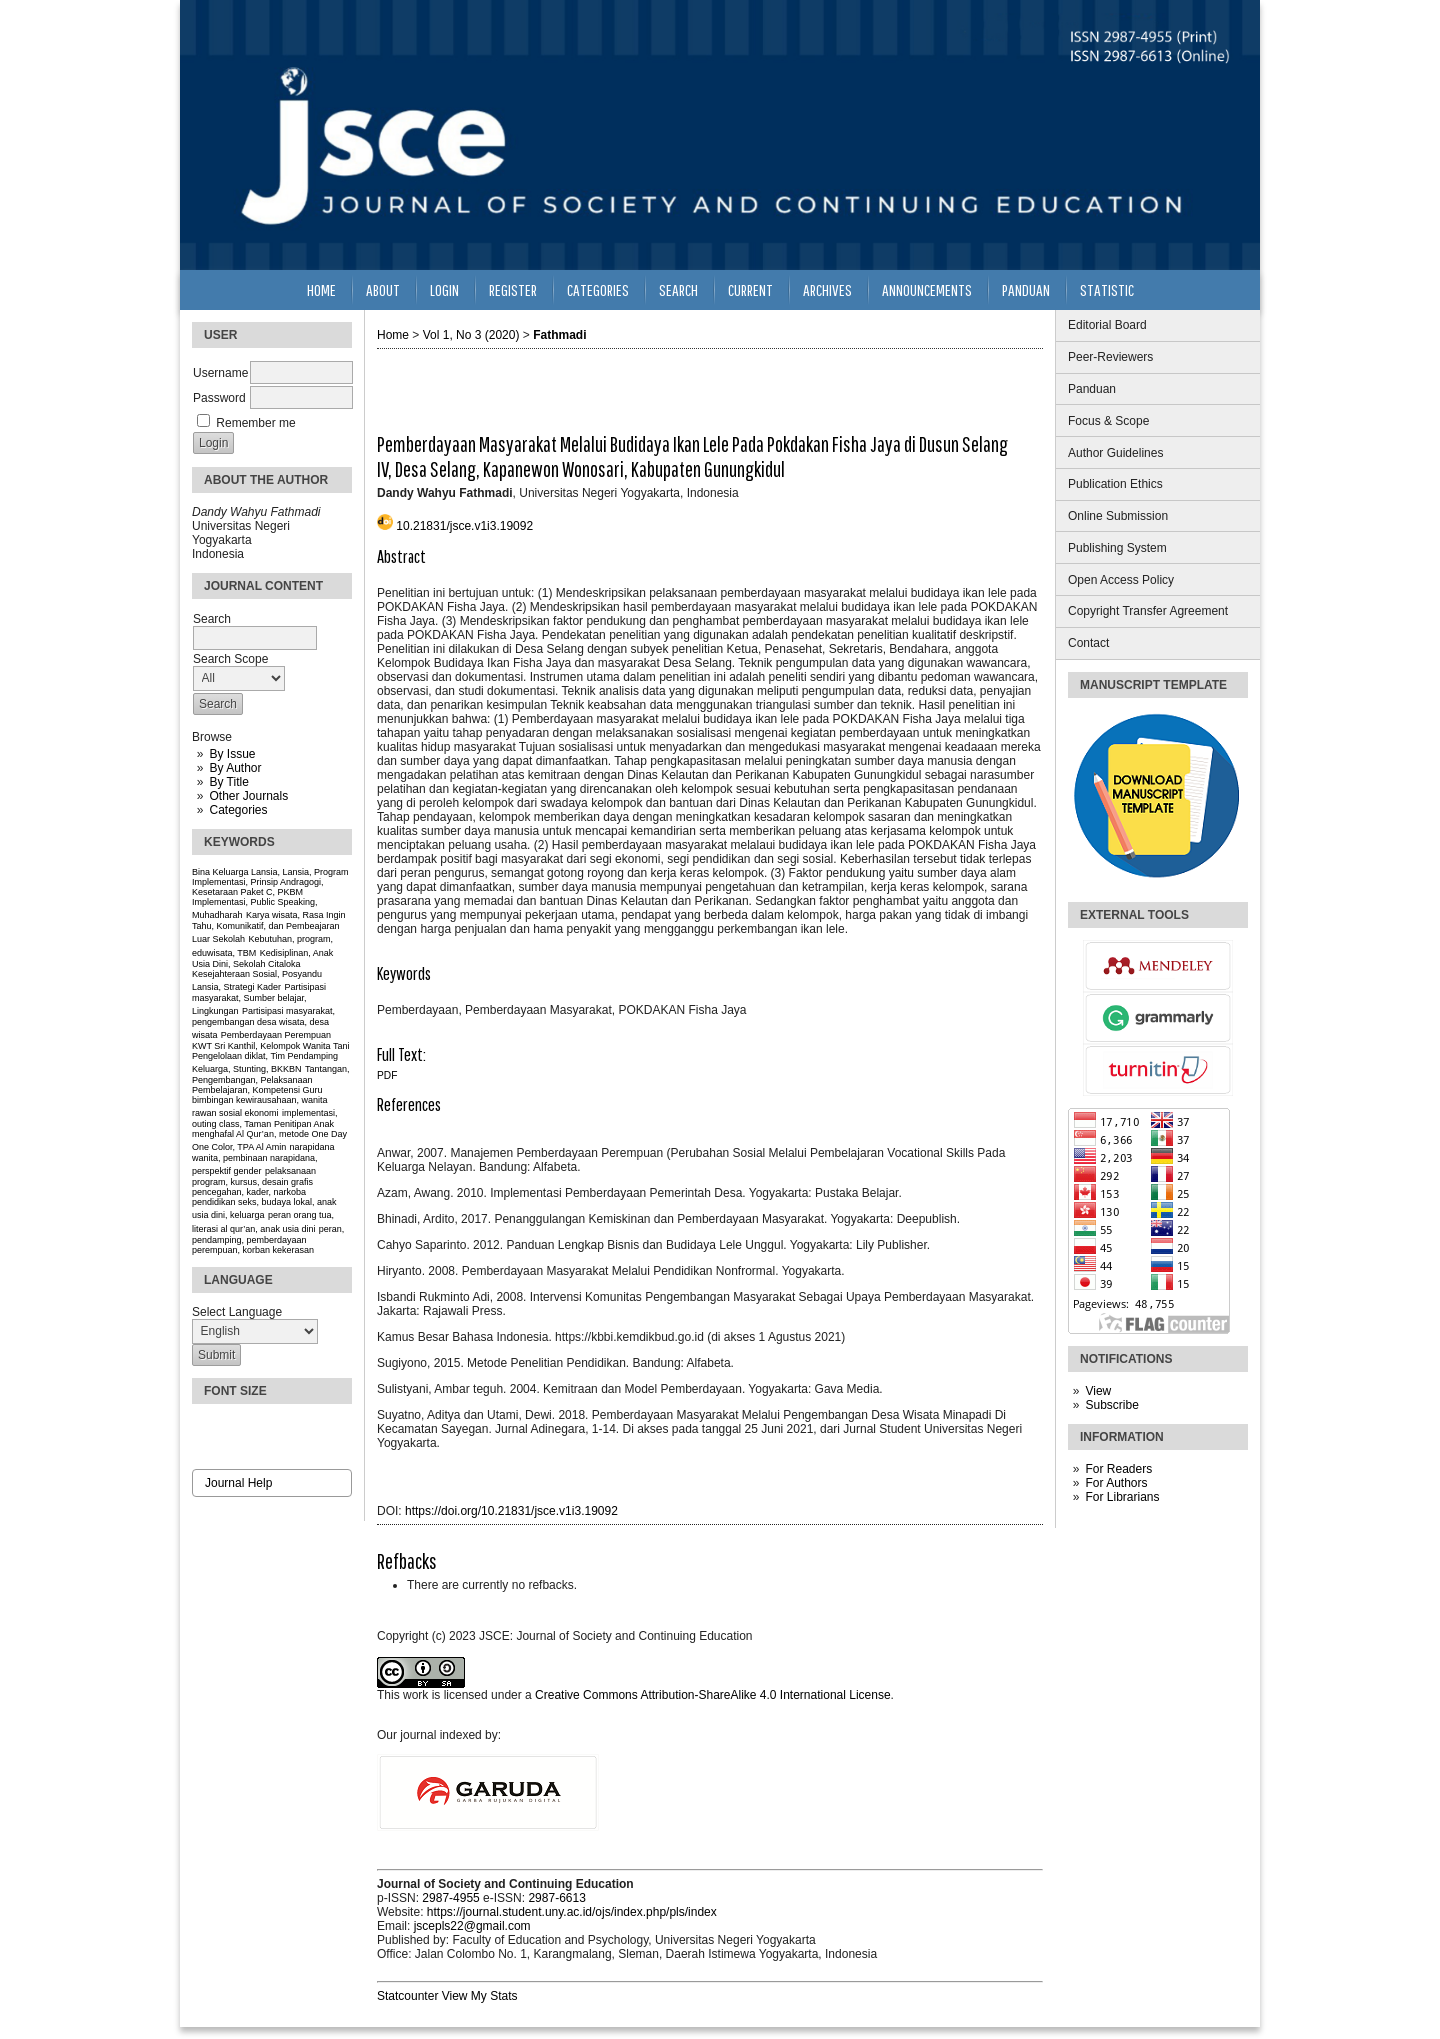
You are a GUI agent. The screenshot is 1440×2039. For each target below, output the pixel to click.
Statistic (1107, 289)
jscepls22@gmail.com (472, 1926)
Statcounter (407, 1996)
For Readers (1118, 1469)
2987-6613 (556, 1898)
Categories (238, 810)
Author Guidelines (1115, 453)
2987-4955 (450, 1898)
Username (220, 373)
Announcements (927, 289)
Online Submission (1118, 516)
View (1098, 1391)
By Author (235, 768)
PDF (387, 1075)
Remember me (255, 423)
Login (444, 289)
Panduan (1092, 389)
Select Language (237, 1312)
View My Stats (480, 1996)
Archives (827, 289)
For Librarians (1122, 1497)
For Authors (1116, 1483)
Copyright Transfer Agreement (1148, 611)
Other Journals (248, 796)
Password (219, 398)
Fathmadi (559, 335)
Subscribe (1111, 1405)
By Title (228, 782)
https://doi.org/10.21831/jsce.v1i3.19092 (511, 1511)
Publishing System (1117, 548)
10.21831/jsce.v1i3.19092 (464, 526)
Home (321, 289)
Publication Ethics (1115, 484)
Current (750, 289)
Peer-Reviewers (1110, 357)
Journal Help (238, 1483)
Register (513, 289)
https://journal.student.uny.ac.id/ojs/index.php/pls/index (572, 1912)
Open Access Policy (1121, 580)
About (383, 289)
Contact (1088, 643)
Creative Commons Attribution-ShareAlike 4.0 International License (713, 1695)
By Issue (232, 754)
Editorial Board (1107, 325)
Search (678, 289)
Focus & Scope (1108, 421)
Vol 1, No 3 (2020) (471, 335)
